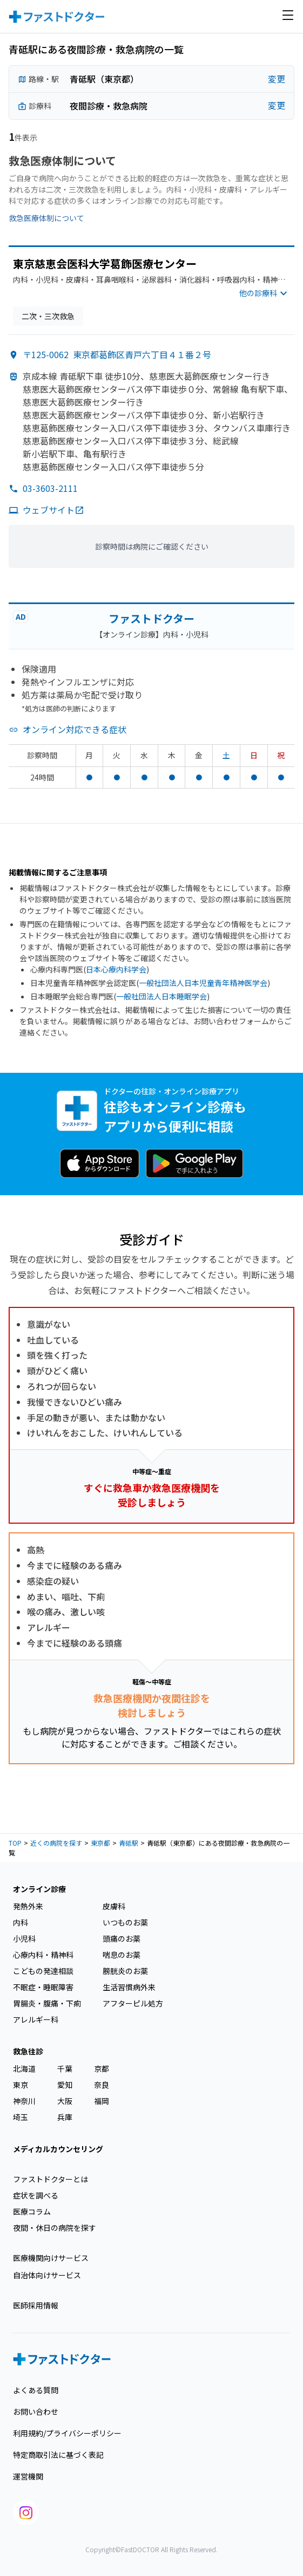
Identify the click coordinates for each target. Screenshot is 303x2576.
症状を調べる (35, 2195)
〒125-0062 (117, 354)
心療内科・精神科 (43, 1954)
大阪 (64, 2100)
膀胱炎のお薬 (125, 1970)
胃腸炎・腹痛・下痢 (47, 2003)
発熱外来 (28, 1906)
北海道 (24, 2068)
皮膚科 (114, 1906)
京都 (101, 2068)
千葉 (64, 2068)
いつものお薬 (125, 1922)
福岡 (101, 2100)
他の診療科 (264, 293)
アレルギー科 (35, 2019)
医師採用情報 (35, 2305)
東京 (20, 2084)
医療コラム (32, 2211)
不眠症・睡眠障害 (43, 1987)
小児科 (24, 1938)
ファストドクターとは (50, 2179)
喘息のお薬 (121, 1954)
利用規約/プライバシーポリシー (67, 2433)
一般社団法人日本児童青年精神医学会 (203, 982)
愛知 (64, 2084)
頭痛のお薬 (121, 1938)
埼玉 (20, 2117)
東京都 (100, 1842)
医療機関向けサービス (51, 2257)
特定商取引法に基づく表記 (58, 2454)
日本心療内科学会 (116, 969)
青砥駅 (128, 1842)
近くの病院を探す (56, 1842)
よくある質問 (35, 2390)
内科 (20, 1922)
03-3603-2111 (50, 488)
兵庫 (64, 2117)
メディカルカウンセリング (58, 2148)
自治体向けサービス (47, 2275)
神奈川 (24, 2100)
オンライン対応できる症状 (74, 729)
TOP (15, 1842)
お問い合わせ (35, 2411)
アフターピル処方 (133, 2003)
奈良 (101, 2084)
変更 (276, 79)
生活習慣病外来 (129, 1987)
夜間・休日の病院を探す (54, 2227)
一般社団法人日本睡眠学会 (161, 996)
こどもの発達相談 (43, 1970)
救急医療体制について (46, 218)
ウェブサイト (53, 509)
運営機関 (28, 2476)
